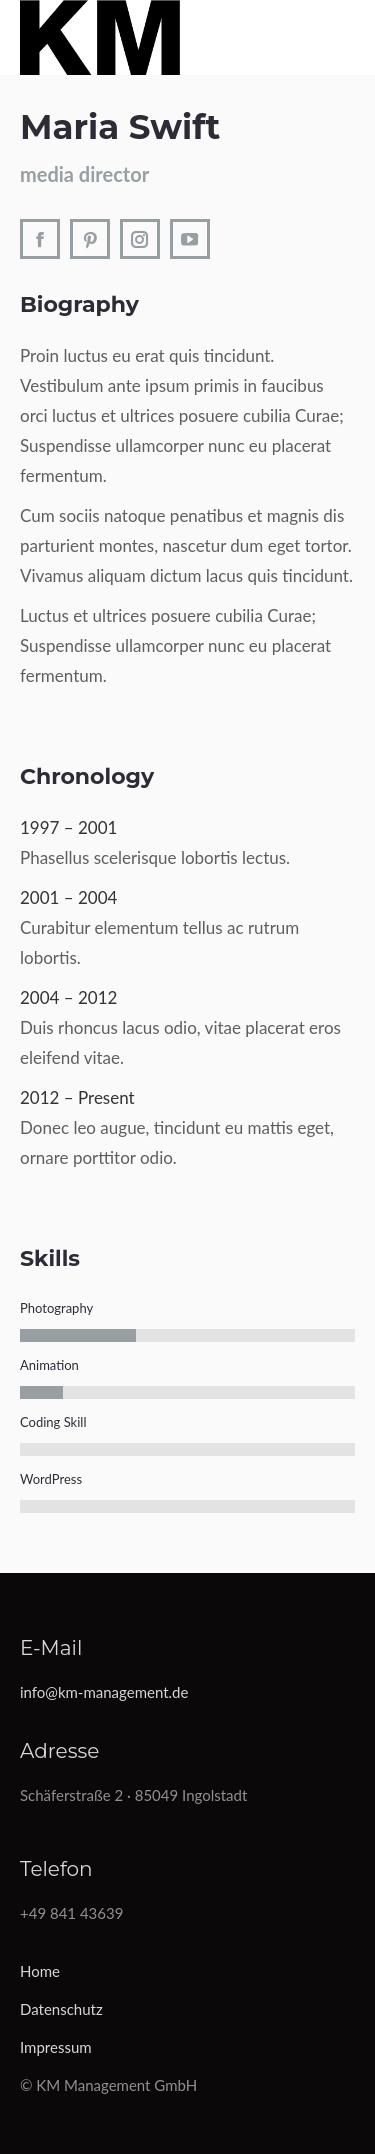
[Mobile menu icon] (350, 37)
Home (40, 1971)
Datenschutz (61, 2009)
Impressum (56, 2047)
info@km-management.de (104, 1692)
